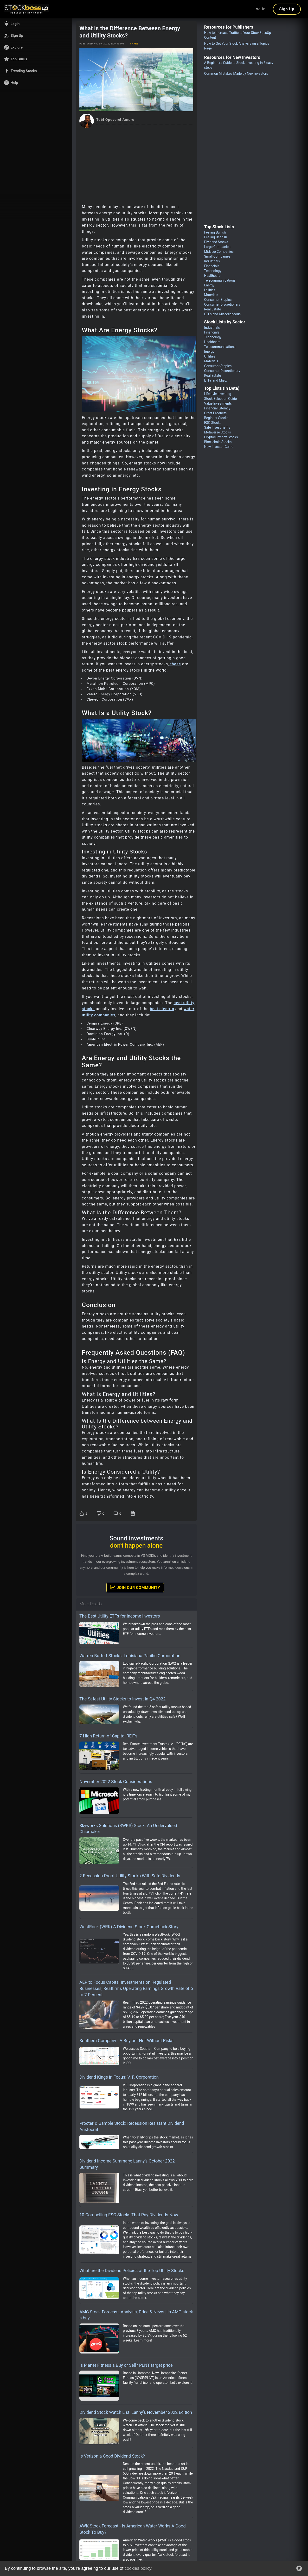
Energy (209, 285)
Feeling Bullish (215, 232)
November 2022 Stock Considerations (115, 1781)
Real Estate (212, 309)
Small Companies (217, 256)
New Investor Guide (218, 447)
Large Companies (217, 247)
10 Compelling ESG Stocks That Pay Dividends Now (128, 2214)
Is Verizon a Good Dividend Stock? (112, 2456)
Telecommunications (220, 280)
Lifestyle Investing (217, 394)
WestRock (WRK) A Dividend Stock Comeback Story (128, 1926)
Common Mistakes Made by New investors (236, 73)
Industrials (212, 261)
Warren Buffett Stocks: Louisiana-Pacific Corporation (129, 1655)
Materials (211, 295)
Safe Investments (217, 427)
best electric (162, 1009)
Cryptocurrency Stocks (221, 437)
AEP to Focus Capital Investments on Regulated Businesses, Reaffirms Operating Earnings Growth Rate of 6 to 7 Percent (136, 1988)
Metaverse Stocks (217, 432)
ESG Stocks (212, 423)
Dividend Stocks (216, 242)
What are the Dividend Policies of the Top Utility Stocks (131, 2270)
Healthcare (212, 276)
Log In (260, 9)
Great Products (215, 413)
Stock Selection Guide (220, 399)
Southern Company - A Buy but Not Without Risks (126, 2040)
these (175, 664)
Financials (211, 266)
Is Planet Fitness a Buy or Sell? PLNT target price (126, 2365)
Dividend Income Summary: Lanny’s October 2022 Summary (127, 2164)
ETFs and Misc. (215, 380)
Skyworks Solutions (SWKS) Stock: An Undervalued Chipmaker (128, 1828)
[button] (36, 24)
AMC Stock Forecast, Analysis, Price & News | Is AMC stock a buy (136, 2315)
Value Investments (218, 403)
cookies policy (137, 2568)
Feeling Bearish (215, 237)
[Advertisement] (136, 164)
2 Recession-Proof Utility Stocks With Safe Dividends (129, 1875)
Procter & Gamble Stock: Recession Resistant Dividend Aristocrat (131, 2126)
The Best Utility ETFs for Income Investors (119, 1615)
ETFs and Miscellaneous (222, 314)
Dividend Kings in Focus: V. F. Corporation (119, 2077)
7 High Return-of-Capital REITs (108, 1735)
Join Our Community (135, 1587)
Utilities (209, 290)
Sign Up (286, 9)
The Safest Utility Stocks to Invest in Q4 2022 (122, 1698)
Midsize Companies (219, 251)
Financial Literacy (217, 408)
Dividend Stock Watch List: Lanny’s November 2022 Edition (135, 2412)
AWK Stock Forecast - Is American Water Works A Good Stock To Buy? (132, 2529)
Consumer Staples (217, 300)
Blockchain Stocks (217, 442)
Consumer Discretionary (222, 304)
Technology (212, 271)
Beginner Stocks (216, 418)
